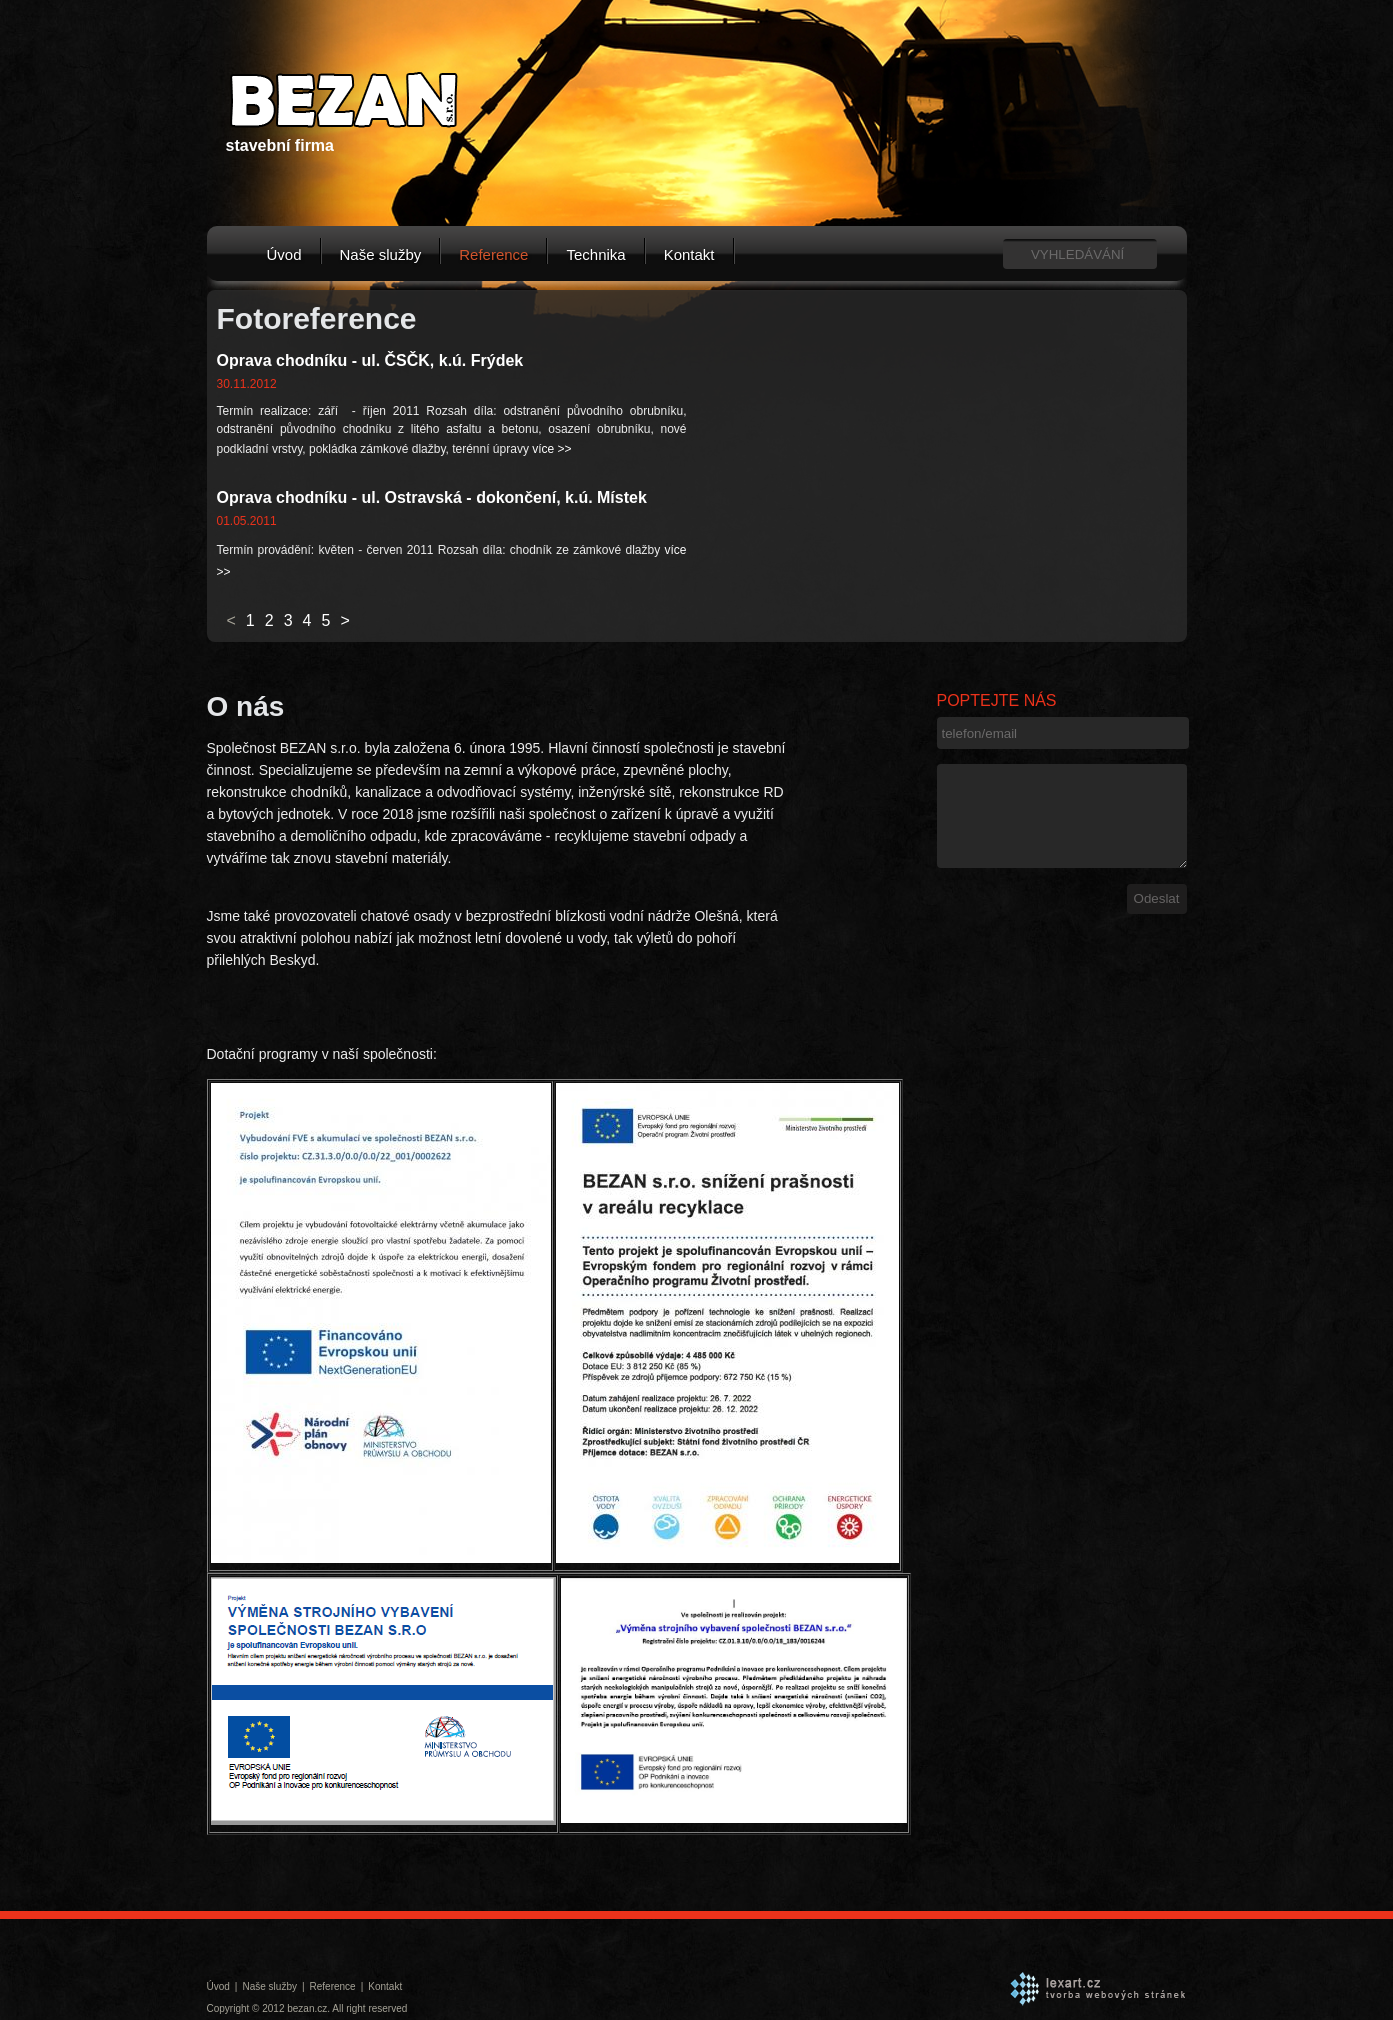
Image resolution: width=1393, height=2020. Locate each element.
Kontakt (689, 254)
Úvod (284, 254)
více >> (551, 449)
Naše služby (381, 254)
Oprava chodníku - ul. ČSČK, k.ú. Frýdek (370, 360)
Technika (595, 254)
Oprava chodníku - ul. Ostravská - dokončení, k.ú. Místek (432, 497)
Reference (493, 254)
